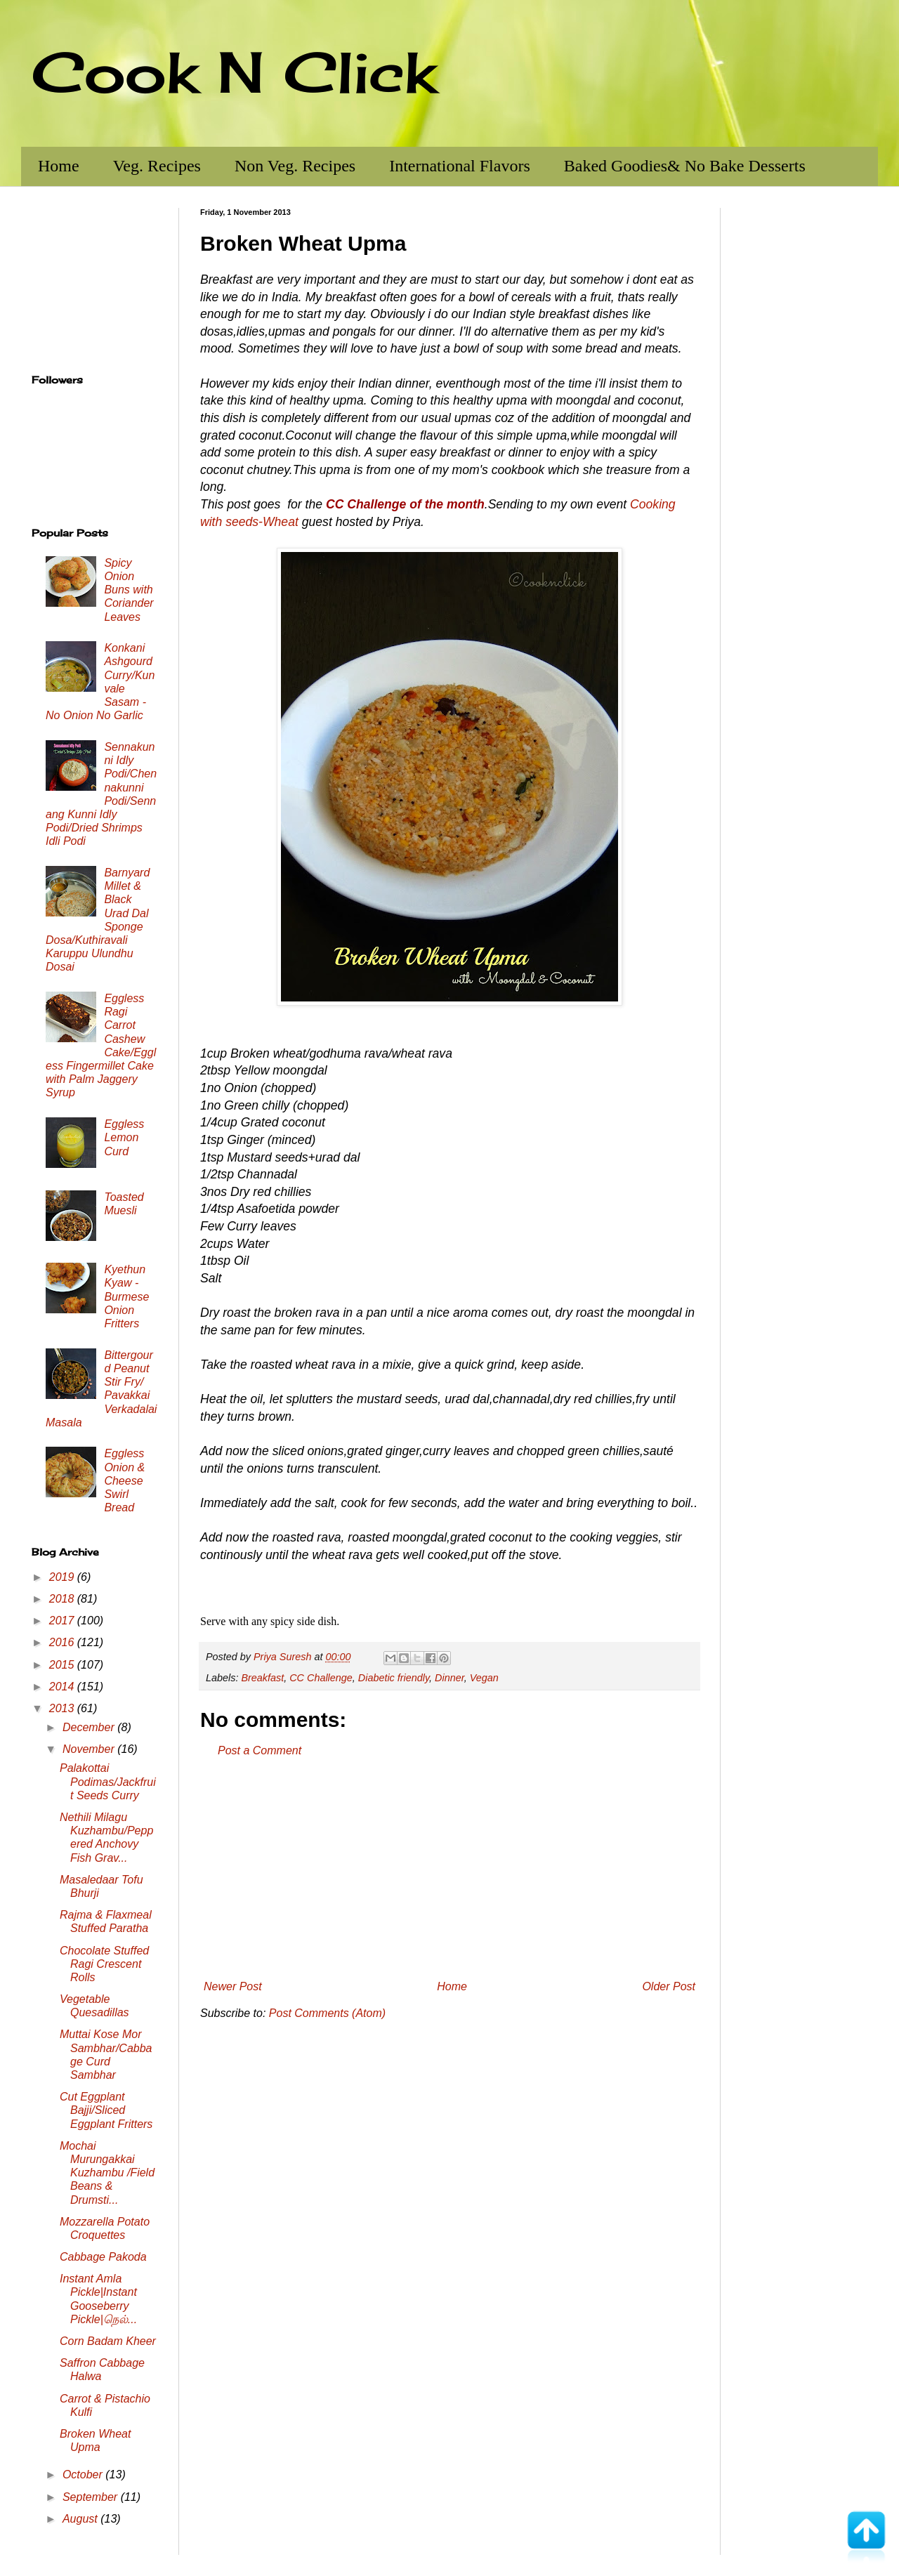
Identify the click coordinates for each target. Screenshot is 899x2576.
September (92, 2497)
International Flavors (459, 166)
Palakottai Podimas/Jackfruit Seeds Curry (108, 1781)
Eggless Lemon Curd (124, 1137)
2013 (63, 1708)
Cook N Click (234, 71)
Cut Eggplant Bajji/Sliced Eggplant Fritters (106, 2110)
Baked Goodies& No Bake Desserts (685, 166)
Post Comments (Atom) (327, 2013)
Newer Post (233, 1986)
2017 (63, 1621)
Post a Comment (259, 1750)
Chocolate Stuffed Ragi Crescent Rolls (104, 1964)
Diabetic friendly (393, 1677)
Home (58, 166)
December (90, 1727)
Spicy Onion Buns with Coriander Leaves (128, 590)
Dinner (449, 1677)
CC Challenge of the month (405, 504)
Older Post (668, 1986)
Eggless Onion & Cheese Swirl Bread (124, 1480)
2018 (63, 1599)
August (81, 2519)
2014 (63, 1687)
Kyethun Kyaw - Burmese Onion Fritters (126, 1296)
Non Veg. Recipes (295, 166)
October (84, 2474)
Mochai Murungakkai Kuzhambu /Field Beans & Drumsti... (107, 2173)
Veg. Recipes (157, 166)
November (90, 1749)
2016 (63, 1642)
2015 (63, 1665)
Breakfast (262, 1677)
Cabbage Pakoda (103, 2257)
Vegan (484, 1677)
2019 (63, 1577)
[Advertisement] (449, 1869)
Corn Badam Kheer (108, 2341)
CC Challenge (321, 1677)
